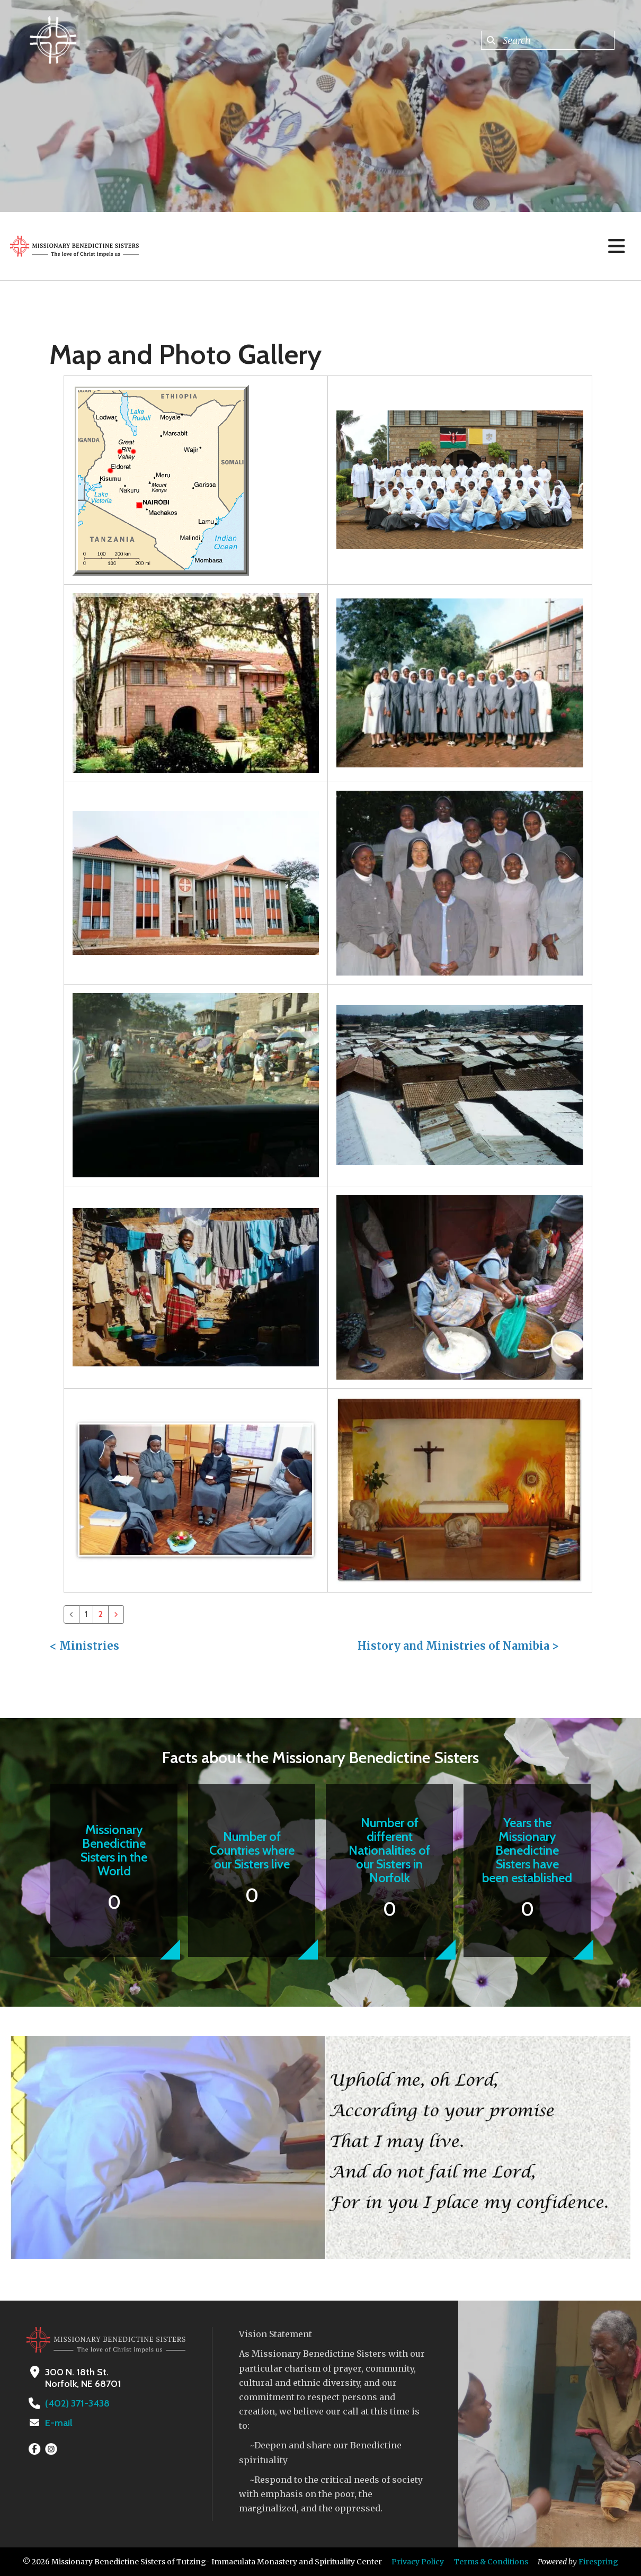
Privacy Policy (417, 2561)
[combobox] (548, 40)
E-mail (59, 2423)
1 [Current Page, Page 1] (86, 1614)
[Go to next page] (116, 1614)
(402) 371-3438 (77, 2403)
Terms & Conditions (491, 2561)
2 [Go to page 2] (101, 1614)
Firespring (598, 2561)
